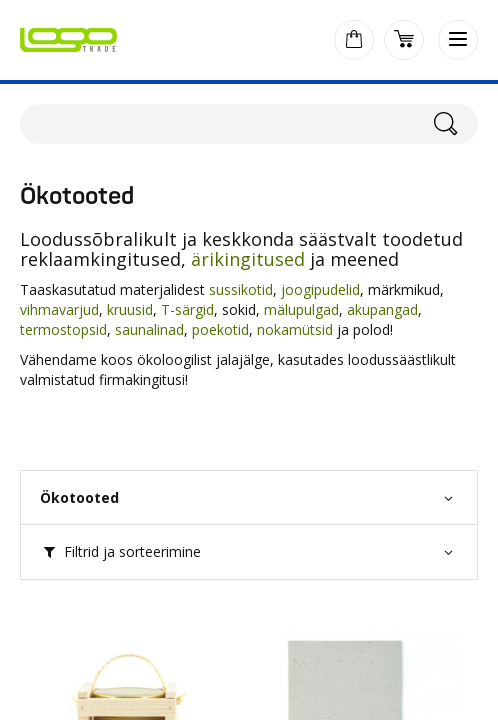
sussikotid (241, 289)
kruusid (130, 309)
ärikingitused (248, 259)
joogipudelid (320, 289)
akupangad (382, 309)
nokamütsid (295, 329)
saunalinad (149, 329)
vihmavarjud (59, 309)
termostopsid (63, 329)
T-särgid (187, 309)
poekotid (220, 329)
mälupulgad (301, 309)
